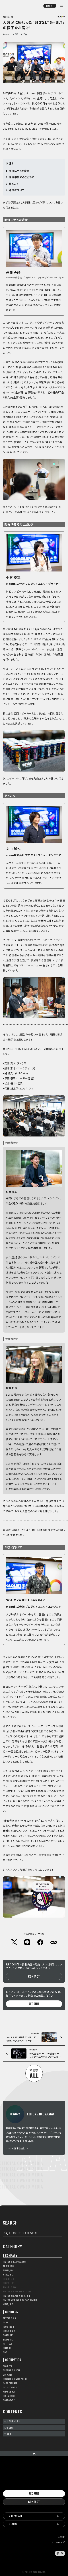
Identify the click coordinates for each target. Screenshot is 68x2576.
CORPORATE (9, 2400)
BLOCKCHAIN (9, 2331)
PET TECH (8, 2343)
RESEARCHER (9, 2396)
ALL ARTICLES (12, 2421)
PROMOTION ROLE (11, 2370)
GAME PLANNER (10, 2383)
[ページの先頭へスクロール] (34, 2453)
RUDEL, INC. (9, 2270)
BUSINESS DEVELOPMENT (15, 2379)
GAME (5, 2322)
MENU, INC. (8, 2274)
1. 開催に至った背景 (18, 170)
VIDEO (7, 2434)
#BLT (15, 34)
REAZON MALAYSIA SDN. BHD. (17, 2295)
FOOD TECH (8, 2326)
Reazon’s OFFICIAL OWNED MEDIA (10, 6)
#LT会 (24, 34)
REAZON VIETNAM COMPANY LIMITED (20, 2300)
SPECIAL (9, 2427)
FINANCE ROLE (9, 2391)
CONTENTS (8, 2335)
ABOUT (61, 2537)
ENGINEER (7, 2366)
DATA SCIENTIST (11, 2387)
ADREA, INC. (9, 2266)
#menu (6, 34)
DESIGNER (8, 2374)
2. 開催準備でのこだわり (20, 177)
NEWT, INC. (8, 2304)
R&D (5, 2352)
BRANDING (8, 2339)
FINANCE (7, 2348)
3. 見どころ (12, 183)
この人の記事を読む (15, 2148)
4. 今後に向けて (15, 190)
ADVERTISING (9, 2318)
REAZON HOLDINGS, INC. (14, 2261)
